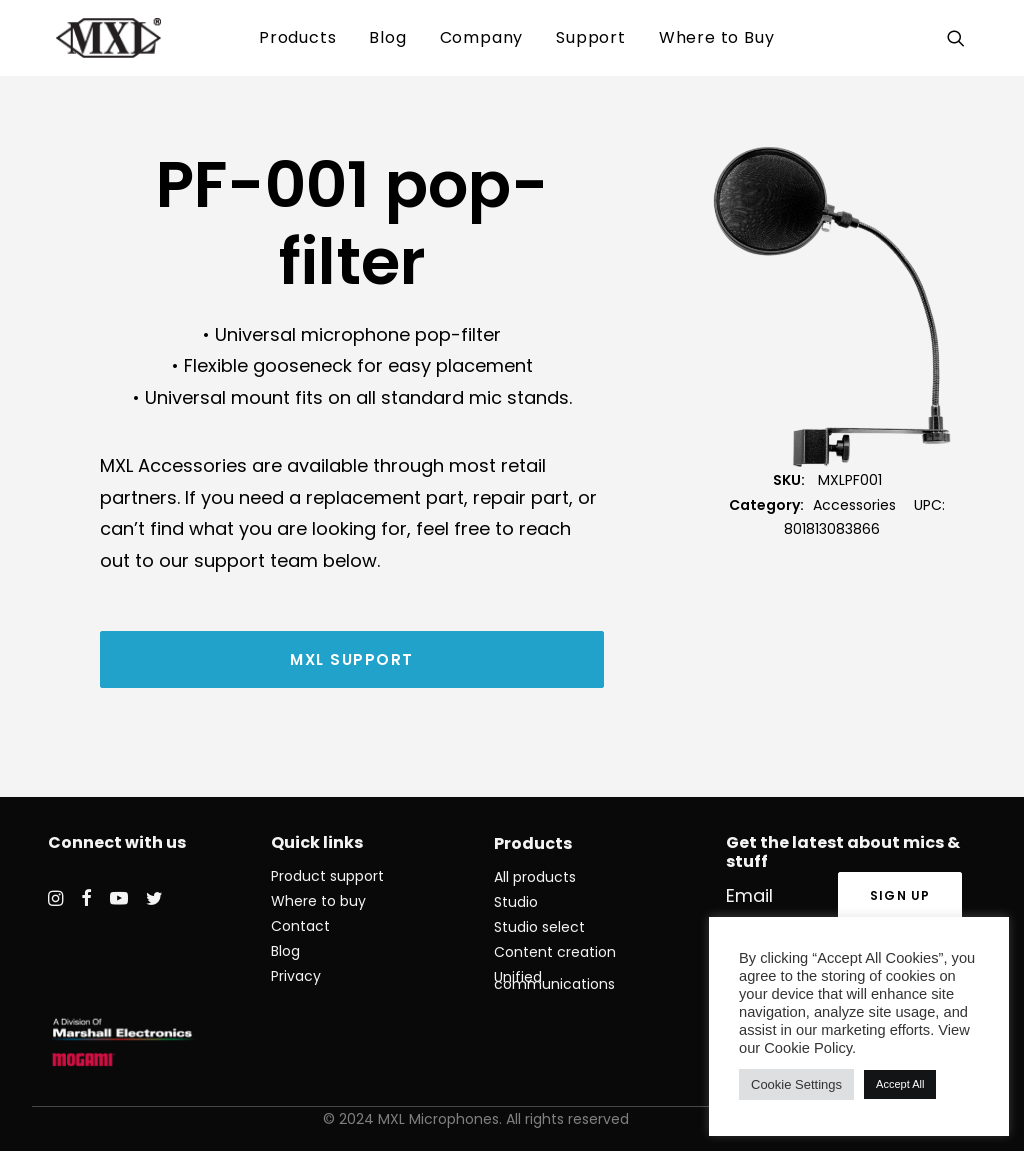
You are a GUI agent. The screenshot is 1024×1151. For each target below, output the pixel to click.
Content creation (555, 952)
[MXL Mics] (84, 38)
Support (591, 37)
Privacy (296, 976)
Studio (516, 902)
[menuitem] (297, 38)
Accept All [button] (900, 1084)
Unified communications (554, 980)
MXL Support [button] (352, 659)
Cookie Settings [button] (796, 1084)
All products (535, 877)
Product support (327, 876)
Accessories (854, 505)
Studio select (539, 927)
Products (297, 37)
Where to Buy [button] (717, 37)
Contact (300, 926)
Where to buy (318, 901)
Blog (387, 37)
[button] (960, 38)
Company (482, 37)
